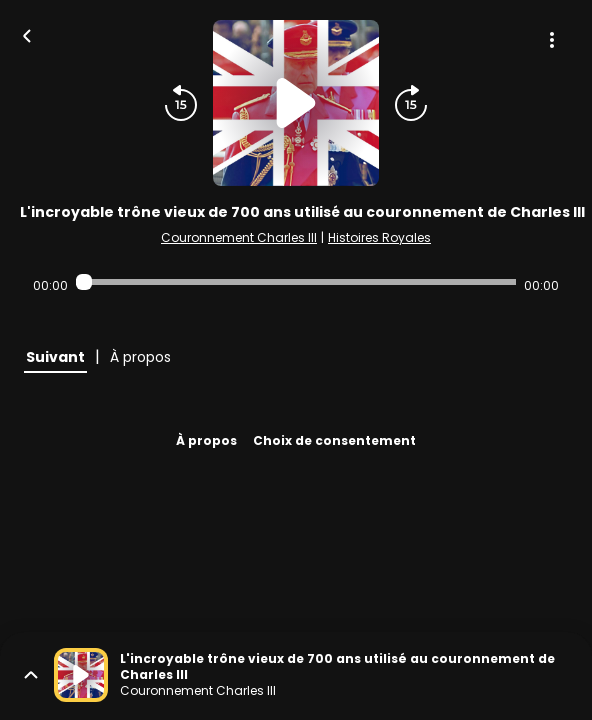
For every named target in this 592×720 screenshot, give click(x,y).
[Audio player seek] (296, 282)
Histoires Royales (379, 237)
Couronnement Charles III (239, 237)
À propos (206, 440)
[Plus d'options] (552, 40)
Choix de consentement (334, 440)
